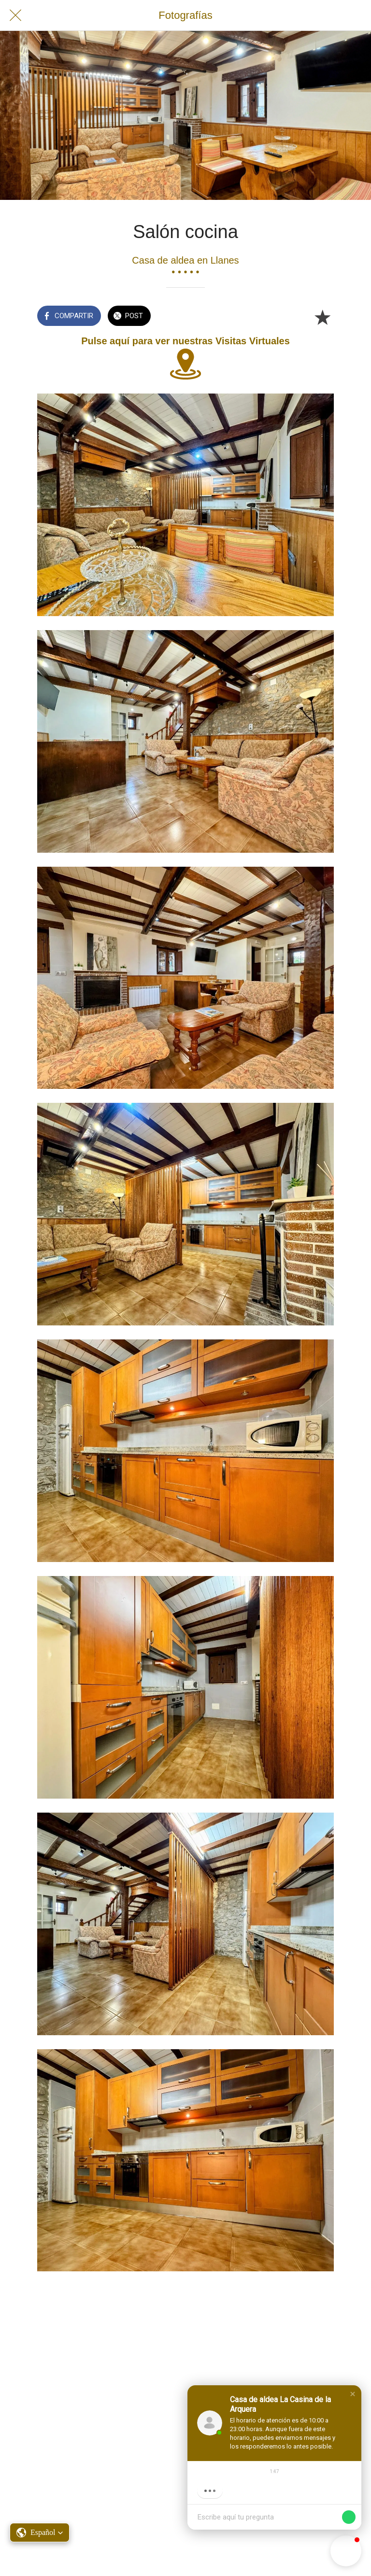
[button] (352, 2394)
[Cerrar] (15, 15)
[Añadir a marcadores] (322, 316)
